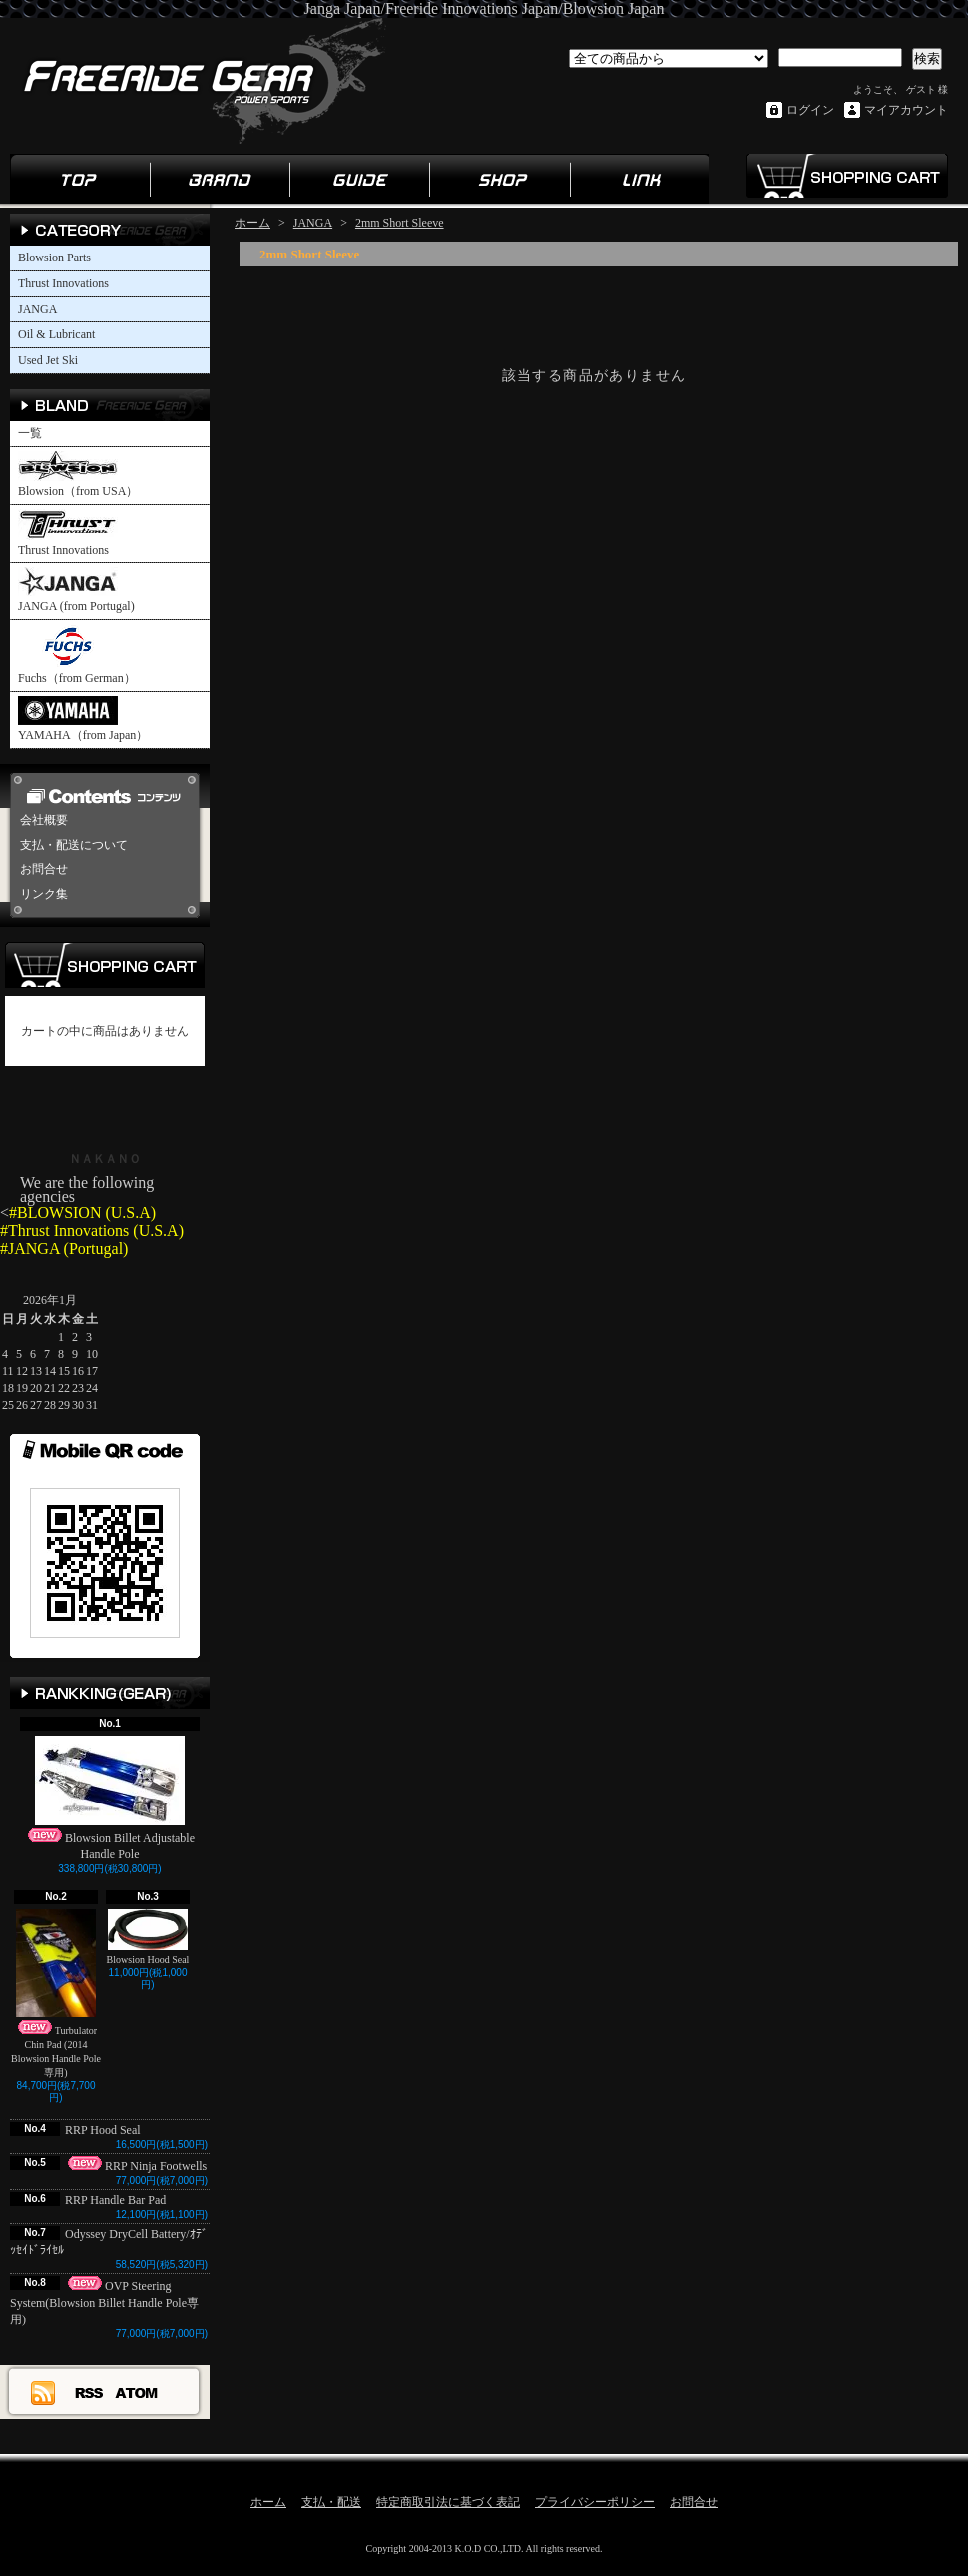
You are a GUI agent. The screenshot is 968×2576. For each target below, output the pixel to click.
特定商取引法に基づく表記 (448, 2502)
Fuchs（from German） (77, 654)
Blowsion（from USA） (78, 474)
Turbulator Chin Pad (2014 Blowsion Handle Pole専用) (56, 1993)
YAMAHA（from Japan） (83, 719)
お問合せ (44, 869)
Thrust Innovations (63, 283)
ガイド (359, 179)
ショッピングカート (846, 176)
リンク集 (639, 179)
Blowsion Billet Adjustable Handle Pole (110, 1799)
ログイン (810, 110)
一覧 (30, 433)
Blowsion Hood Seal (148, 1937)
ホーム (80, 179)
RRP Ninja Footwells (136, 2166)
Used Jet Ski (48, 360)
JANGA (37, 309)
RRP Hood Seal (109, 2130)
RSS (90, 2392)
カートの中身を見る (105, 965)
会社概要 (44, 820)
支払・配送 (331, 2502)
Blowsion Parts (54, 257)
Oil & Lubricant (56, 334)
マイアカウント (906, 110)
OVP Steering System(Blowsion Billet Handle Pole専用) (104, 2302)
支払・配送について (74, 845)
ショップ (499, 179)
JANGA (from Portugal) (76, 590)
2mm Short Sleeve (399, 223)
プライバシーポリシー (595, 2502)
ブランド (219, 179)
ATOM (137, 2392)
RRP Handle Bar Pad (115, 2200)
